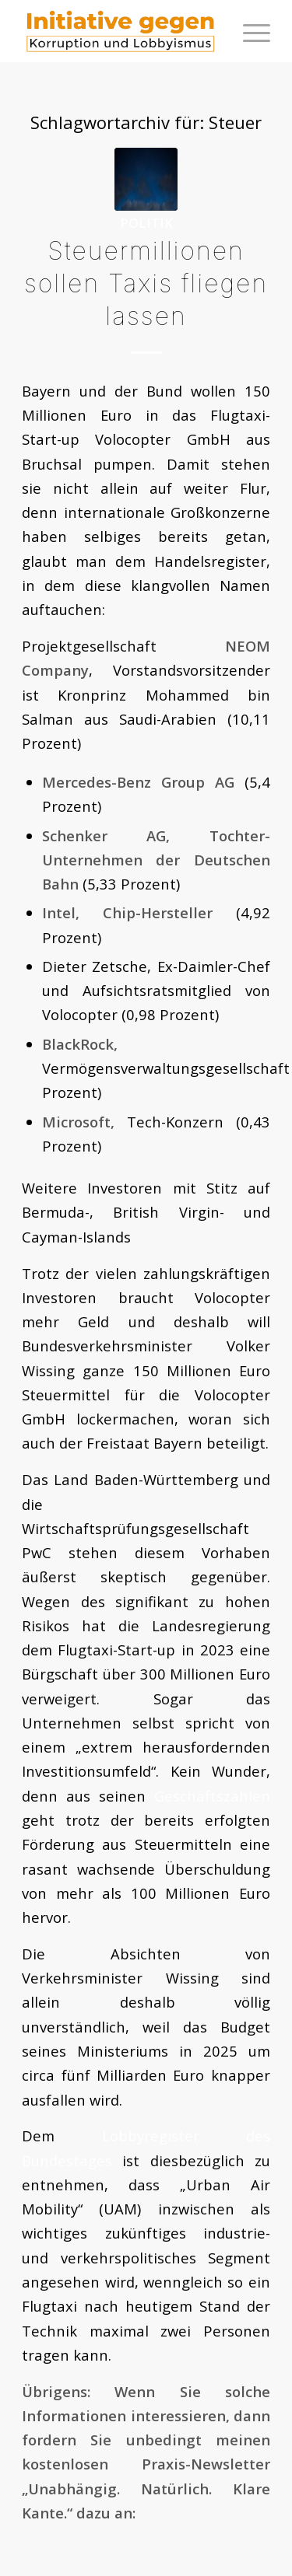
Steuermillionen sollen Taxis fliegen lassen (146, 283)
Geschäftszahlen (212, 1795)
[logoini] (121, 31)
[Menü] (248, 31)
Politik (146, 223)
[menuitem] (248, 31)
